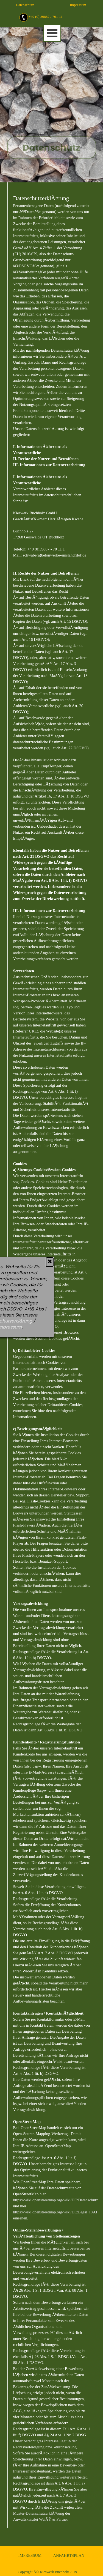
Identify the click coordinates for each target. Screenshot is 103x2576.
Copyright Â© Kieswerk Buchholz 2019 (47, 2572)
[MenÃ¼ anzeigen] (52, 33)
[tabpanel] (58, 17)
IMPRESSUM (30, 2555)
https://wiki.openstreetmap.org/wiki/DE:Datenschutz (55, 2200)
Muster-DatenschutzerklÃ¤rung (38, 2513)
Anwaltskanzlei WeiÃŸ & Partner (40, 2519)
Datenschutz (25, 5)
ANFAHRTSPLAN (69, 2555)
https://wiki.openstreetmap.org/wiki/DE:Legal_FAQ (55, 2212)
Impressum (78, 5)
